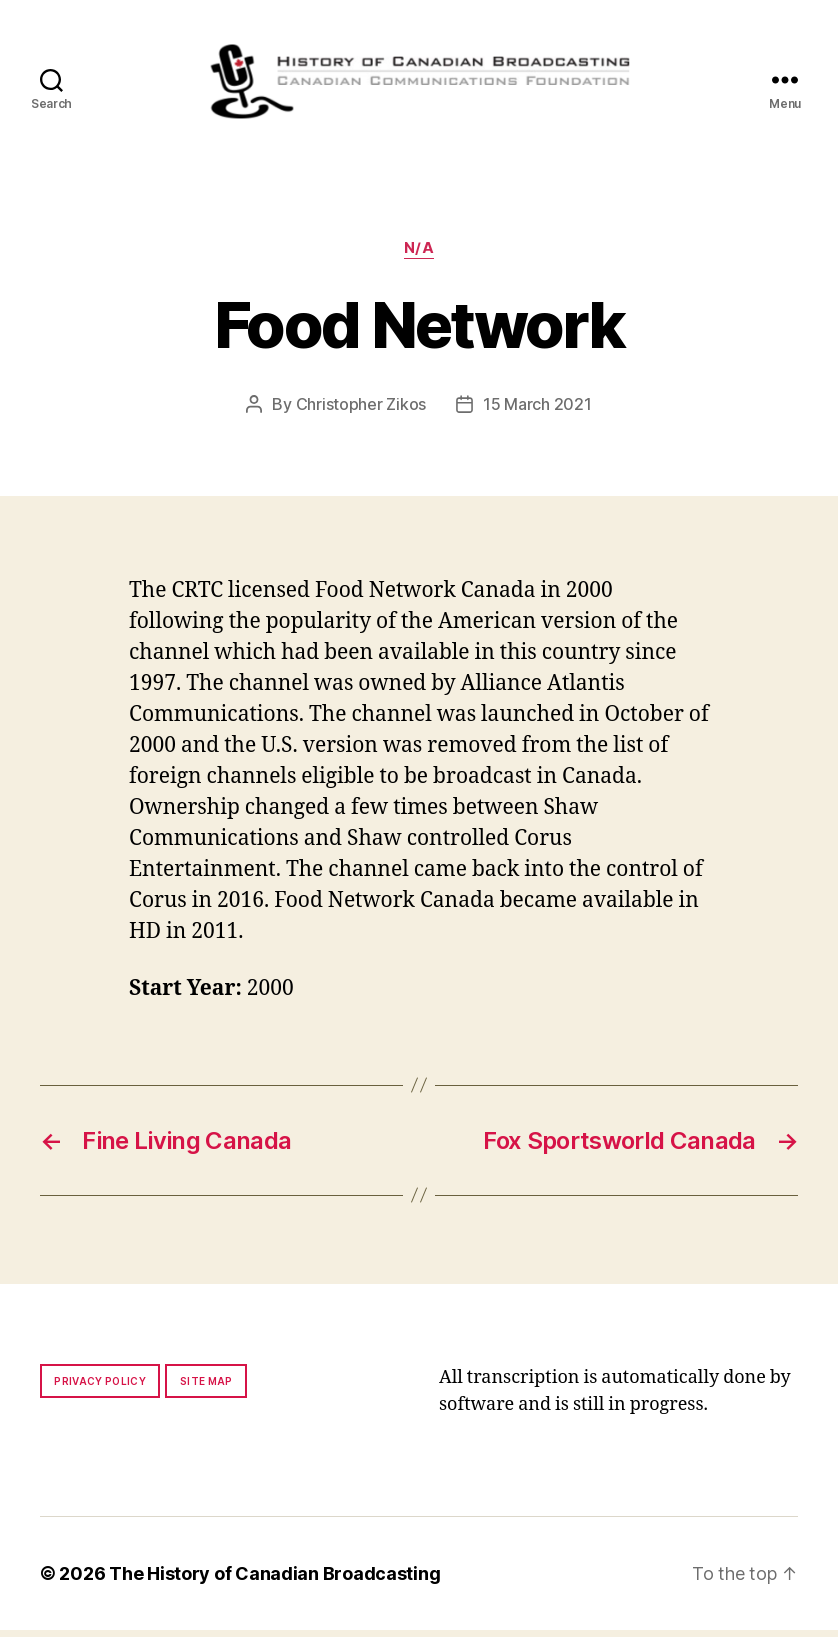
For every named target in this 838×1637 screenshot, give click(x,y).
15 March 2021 (537, 411)
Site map (206, 1388)
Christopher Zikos (361, 411)
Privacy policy (100, 1388)
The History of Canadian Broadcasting (274, 1580)
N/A (419, 255)
